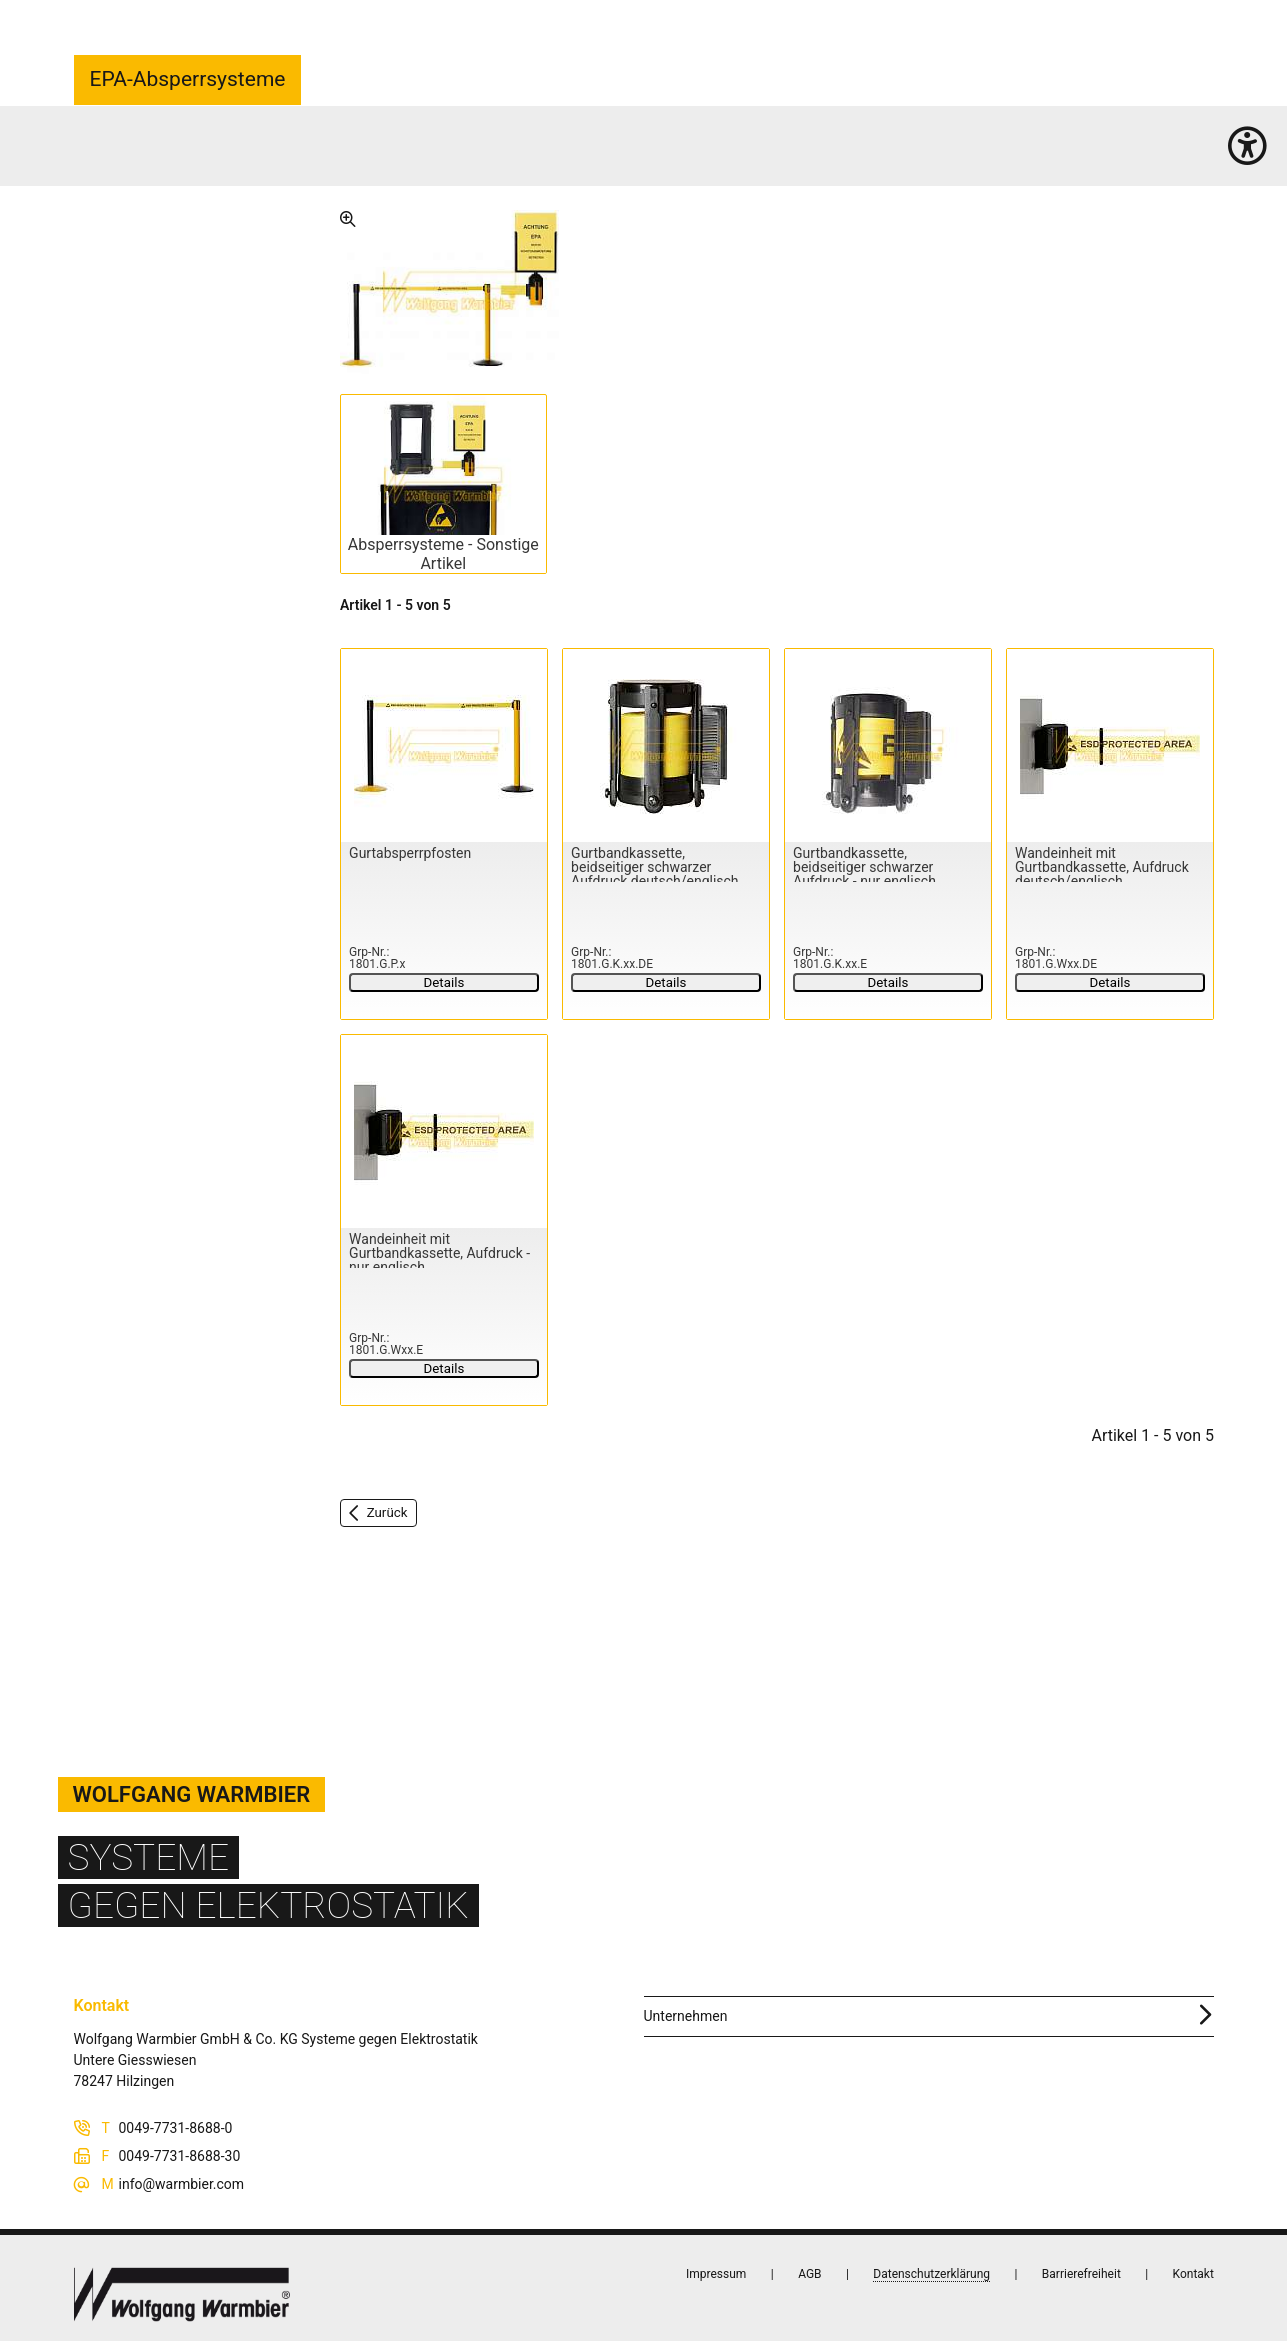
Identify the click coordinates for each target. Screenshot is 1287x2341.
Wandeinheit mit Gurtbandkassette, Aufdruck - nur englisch (439, 1253)
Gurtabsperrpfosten (410, 853)
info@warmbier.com (182, 2184)
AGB (809, 2274)
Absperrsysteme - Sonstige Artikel (442, 554)
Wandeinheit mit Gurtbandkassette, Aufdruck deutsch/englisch (1102, 867)
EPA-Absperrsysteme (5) (281, 157)
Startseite (102, 157)
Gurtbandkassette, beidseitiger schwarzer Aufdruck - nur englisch (864, 867)
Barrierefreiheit (1080, 2274)
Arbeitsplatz (171, 157)
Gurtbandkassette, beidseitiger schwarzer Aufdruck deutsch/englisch (654, 867)
